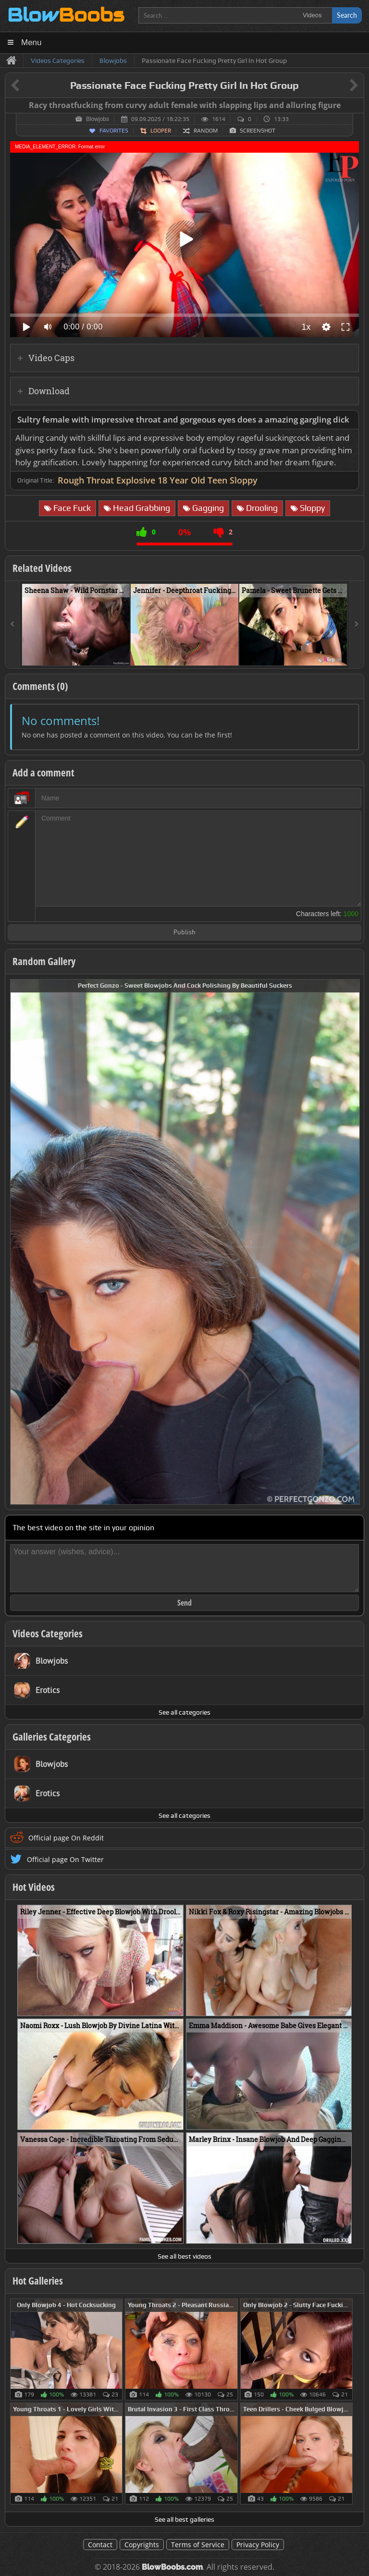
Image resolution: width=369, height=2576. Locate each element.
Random (206, 130)
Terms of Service (197, 2544)
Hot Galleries (37, 2280)
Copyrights (141, 2544)
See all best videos (184, 2256)
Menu (31, 42)
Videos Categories (47, 1633)
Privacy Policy (257, 2544)
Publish (184, 933)
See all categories (184, 1712)
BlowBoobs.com (172, 2567)
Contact (100, 2544)
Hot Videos (33, 1887)
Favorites (113, 130)
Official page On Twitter (65, 1859)
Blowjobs (97, 119)
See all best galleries (184, 2519)
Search (347, 15)
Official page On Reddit (66, 1837)
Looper (160, 130)
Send (184, 1602)
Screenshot (257, 130)
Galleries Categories (51, 1736)
